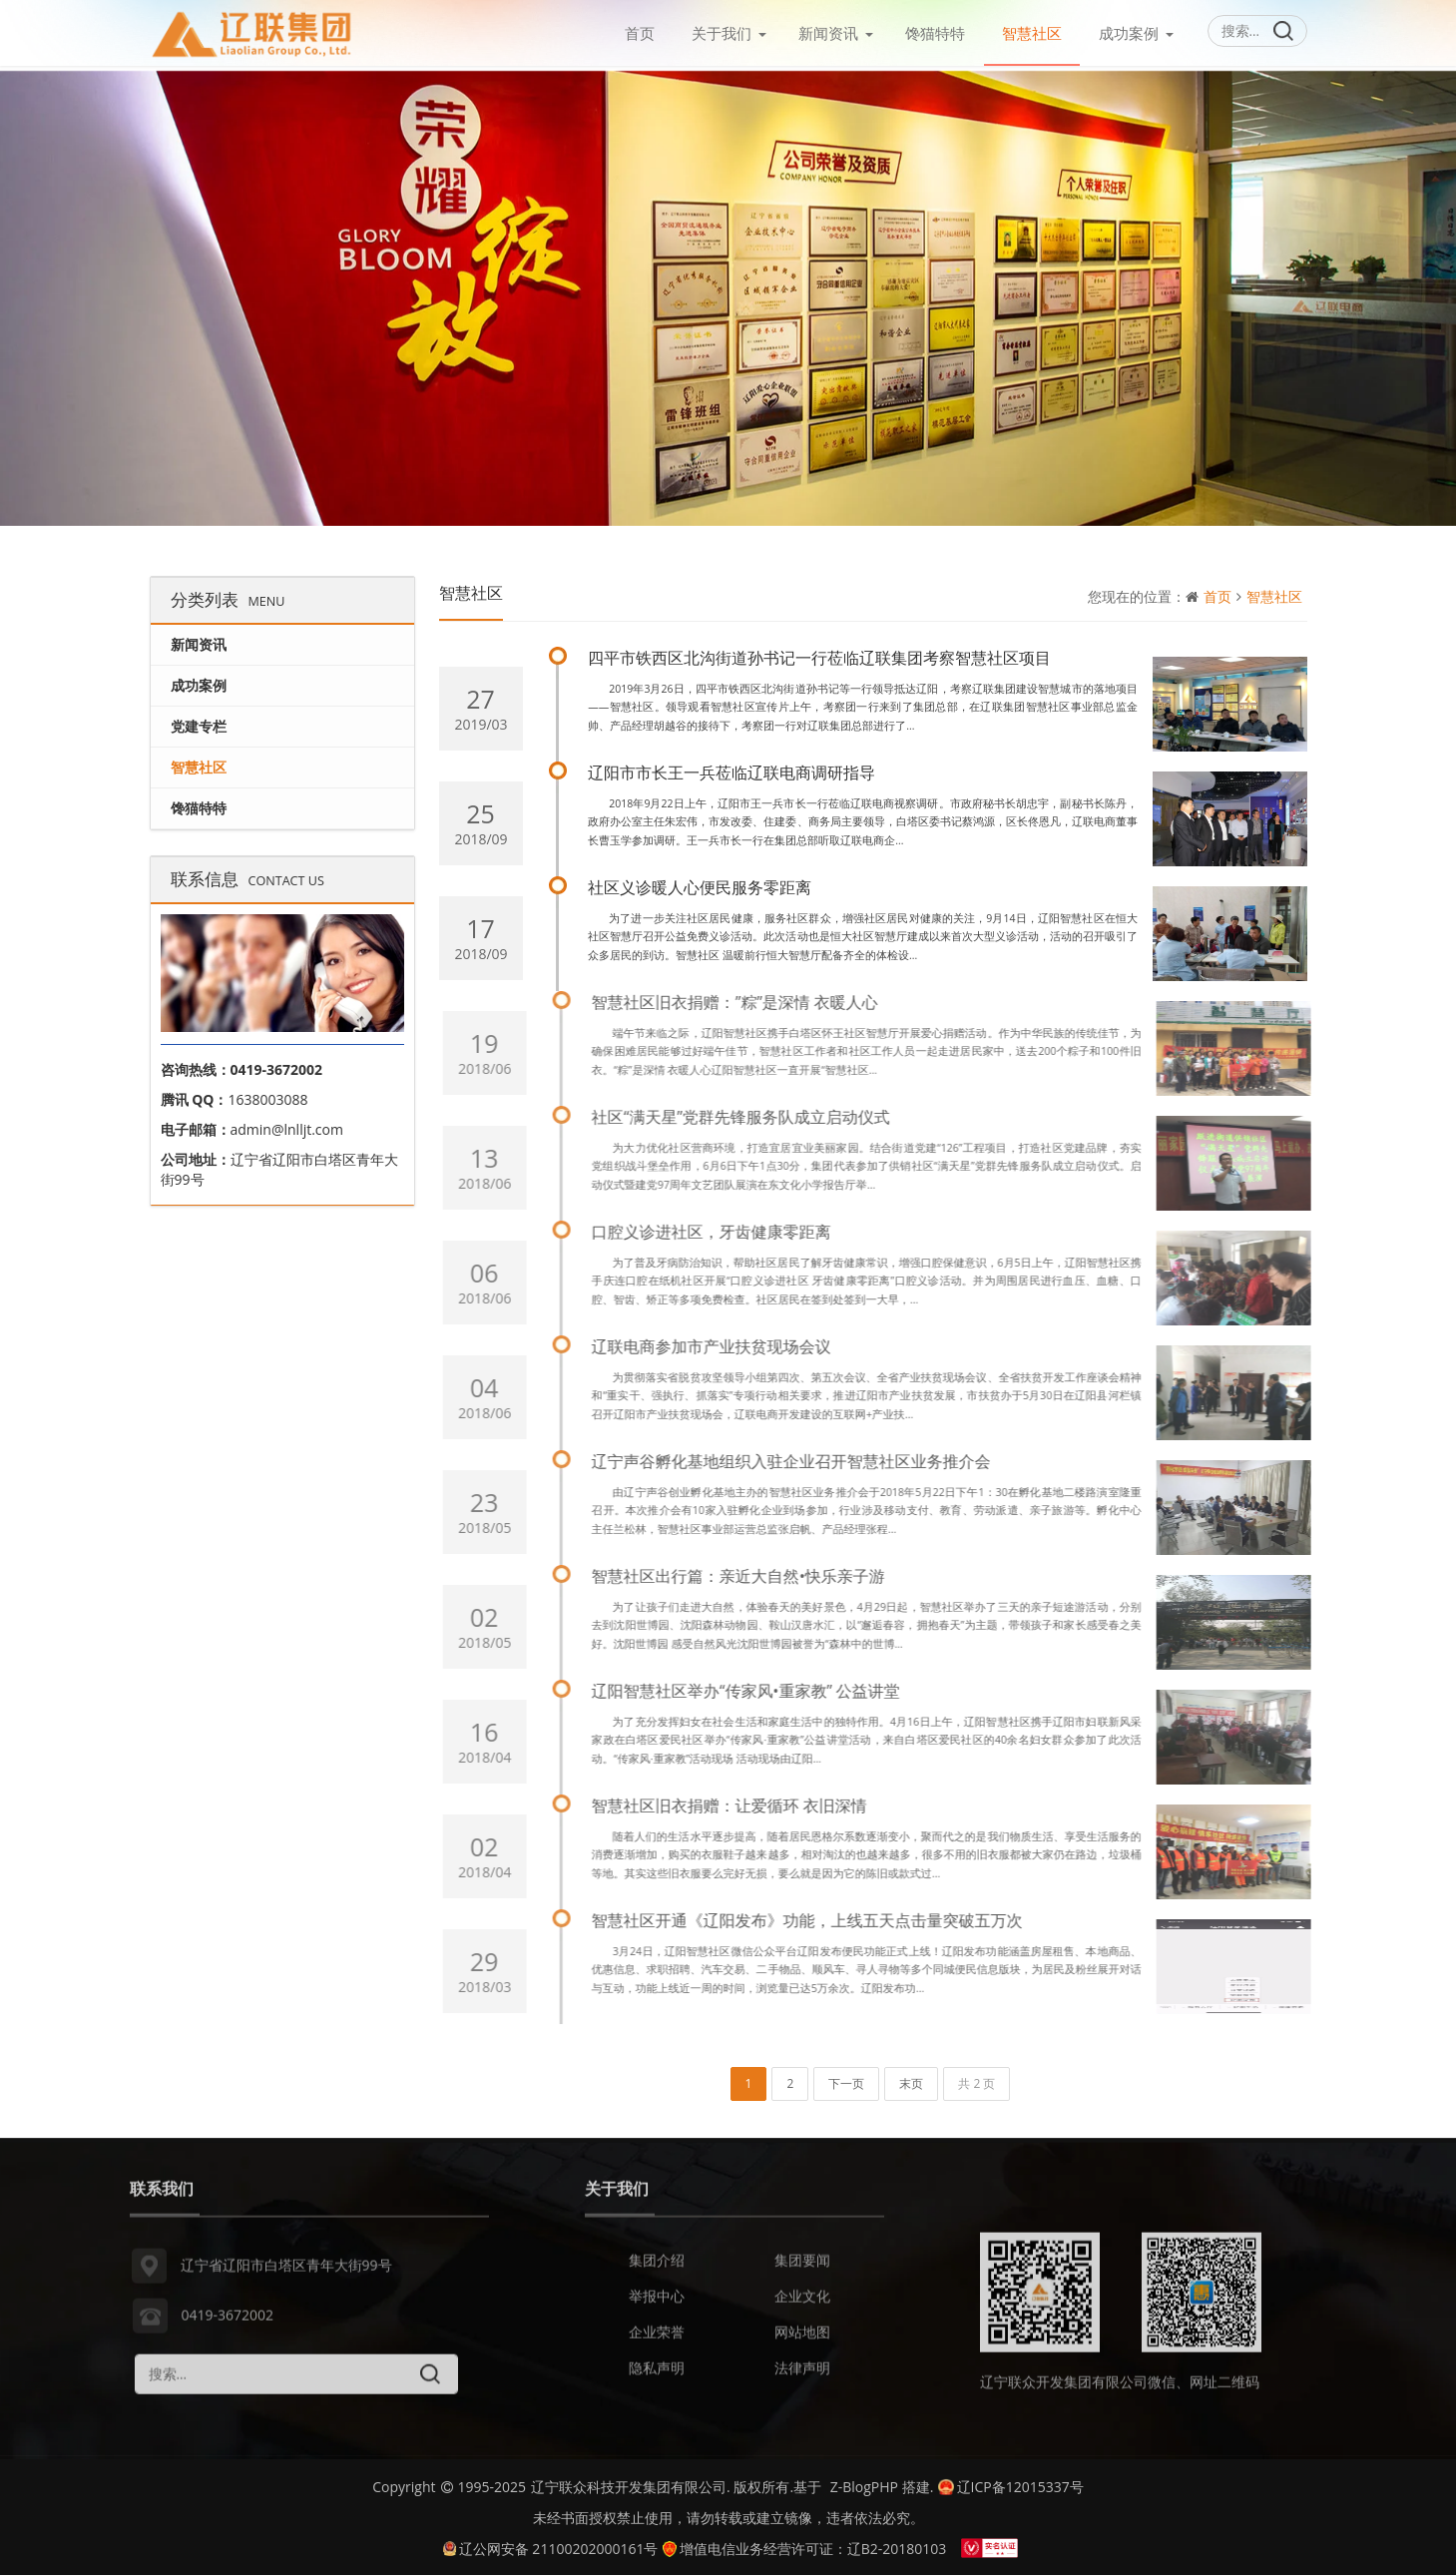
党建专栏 (199, 721)
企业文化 (802, 2307)
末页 (911, 2079)
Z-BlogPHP (864, 2481)
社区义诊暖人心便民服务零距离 (700, 883)
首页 (640, 33)
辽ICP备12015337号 (1010, 2481)
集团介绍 (657, 2271)
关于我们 (721, 33)
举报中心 (657, 2307)
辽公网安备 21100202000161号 (551, 2543)
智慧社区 (1032, 33)
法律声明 (802, 2378)
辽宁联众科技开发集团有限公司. (630, 2481)
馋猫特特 (935, 33)
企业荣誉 (657, 2342)
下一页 (846, 2079)
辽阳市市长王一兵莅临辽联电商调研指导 (732, 768)
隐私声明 (657, 2378)
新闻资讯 (828, 33)
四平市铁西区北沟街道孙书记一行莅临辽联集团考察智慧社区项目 (820, 654)
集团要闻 (802, 2271)
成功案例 (1129, 33)
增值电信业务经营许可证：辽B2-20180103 (804, 2543)
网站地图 (802, 2342)
